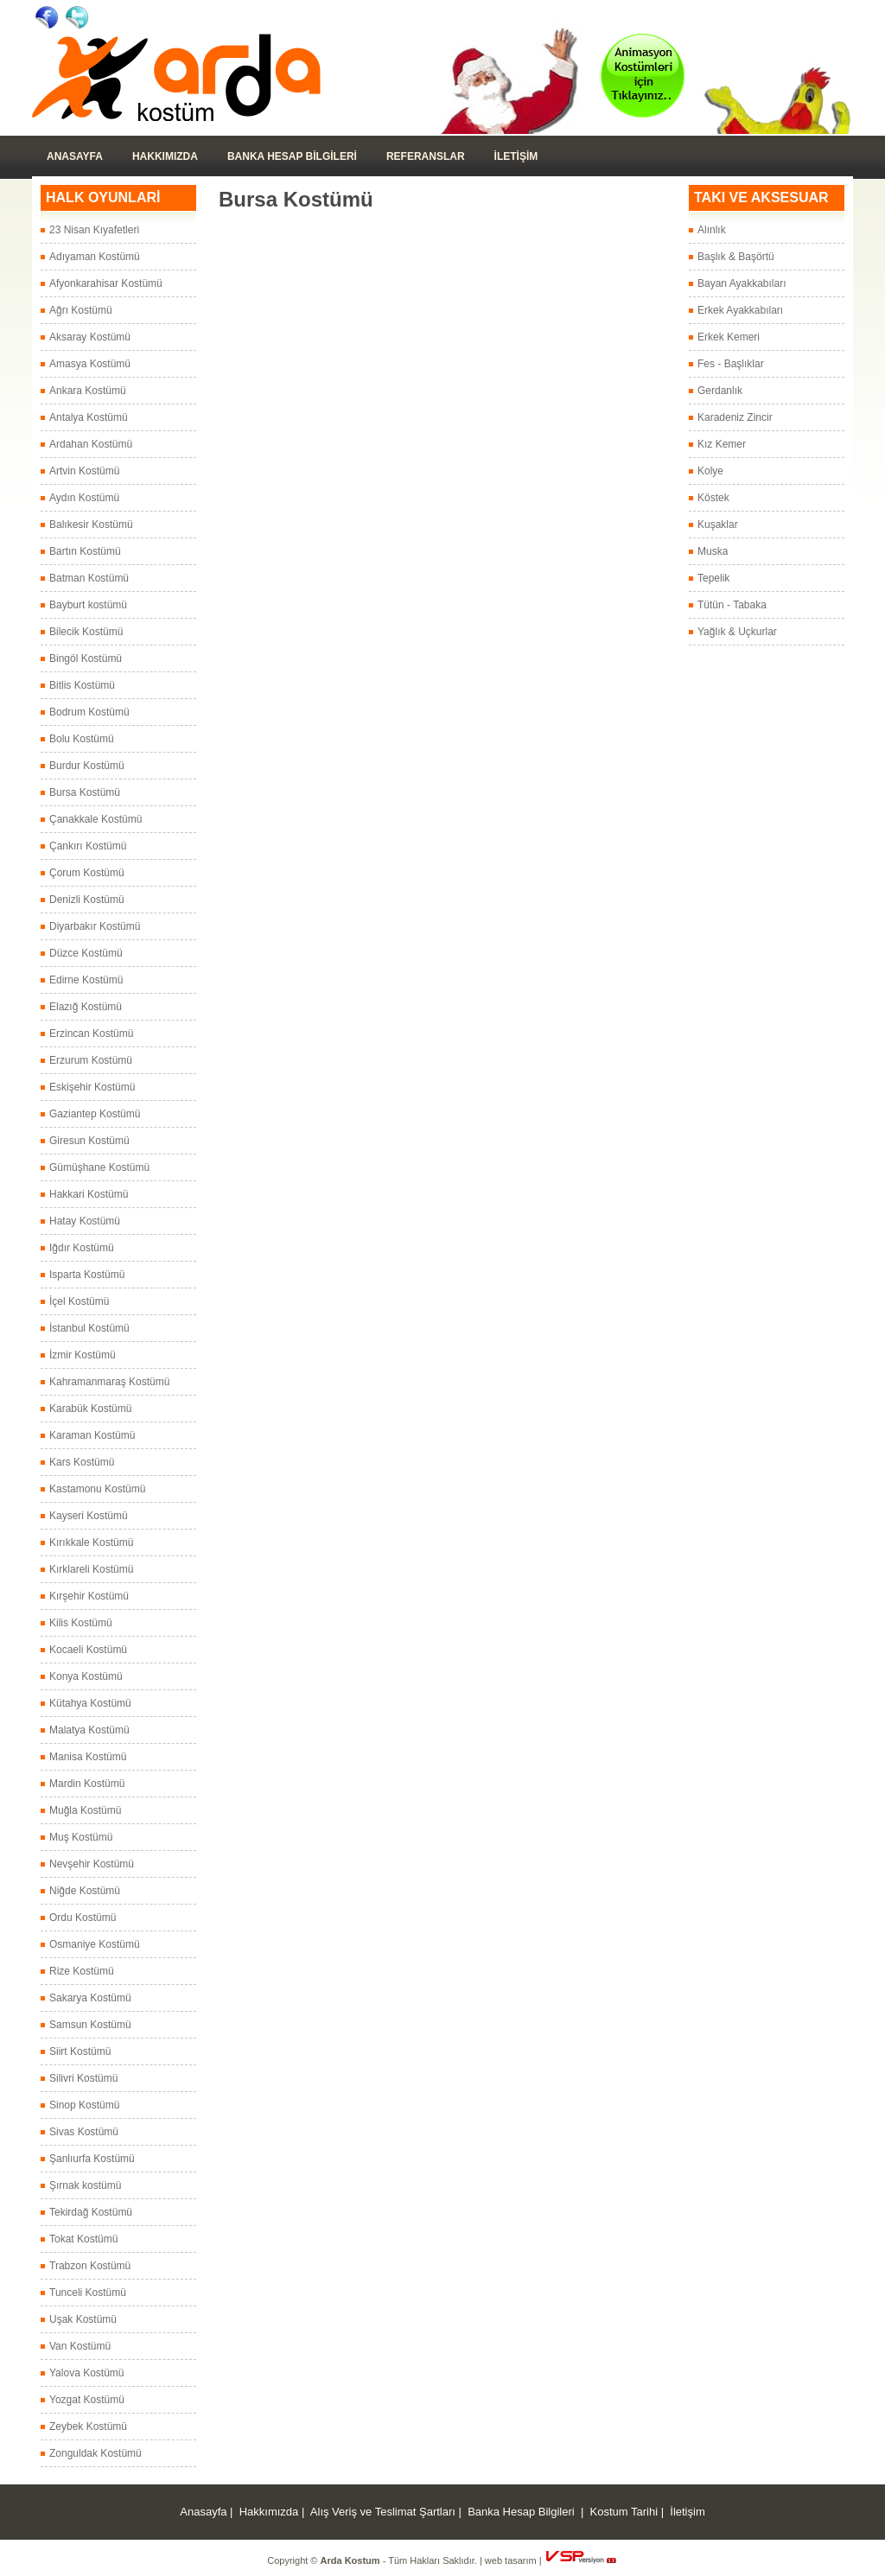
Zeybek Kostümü (88, 2426)
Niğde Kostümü (84, 1891)
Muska (712, 551)
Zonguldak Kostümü (95, 2453)
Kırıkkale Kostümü (91, 1542)
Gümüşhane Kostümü (99, 1167)
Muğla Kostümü (85, 1810)
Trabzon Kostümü (90, 2266)
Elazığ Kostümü (85, 1007)
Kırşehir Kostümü (89, 1596)
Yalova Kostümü (86, 2373)
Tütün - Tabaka (732, 605)
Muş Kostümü (80, 1837)
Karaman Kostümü (92, 1435)
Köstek (713, 498)
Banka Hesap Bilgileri (292, 156)
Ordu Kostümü (82, 1917)
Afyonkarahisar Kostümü (105, 283)
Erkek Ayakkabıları (740, 310)
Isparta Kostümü (86, 1275)
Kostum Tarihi (624, 2511)
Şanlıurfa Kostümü (92, 2159)
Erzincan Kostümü (91, 1033)
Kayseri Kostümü (88, 1516)
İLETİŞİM (516, 156)
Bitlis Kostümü (82, 685)
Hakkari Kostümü (88, 1194)
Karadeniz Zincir (735, 417)
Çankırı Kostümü (87, 846)
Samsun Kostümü (90, 2025)
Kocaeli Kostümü (88, 1650)
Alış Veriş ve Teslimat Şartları (382, 2511)
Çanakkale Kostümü (95, 819)
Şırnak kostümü (85, 2185)
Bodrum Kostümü (89, 712)
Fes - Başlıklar (730, 364)
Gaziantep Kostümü (94, 1114)
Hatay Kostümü (84, 1221)
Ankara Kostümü (87, 391)
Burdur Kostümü (86, 766)
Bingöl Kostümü (85, 658)
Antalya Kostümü (88, 417)
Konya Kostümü (86, 1676)
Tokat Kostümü (83, 2239)
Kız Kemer (721, 444)
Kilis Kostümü (80, 1623)
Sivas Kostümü (83, 2132)
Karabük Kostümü (90, 1408)
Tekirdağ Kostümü (90, 2212)
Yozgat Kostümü (86, 2400)
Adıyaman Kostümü (94, 257)
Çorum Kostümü (86, 873)
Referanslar (425, 156)
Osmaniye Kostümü (94, 1944)
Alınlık (711, 230)
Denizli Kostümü (86, 900)
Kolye (710, 471)
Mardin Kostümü (86, 1784)
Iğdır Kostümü (81, 1248)
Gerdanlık (719, 391)
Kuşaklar (717, 524)
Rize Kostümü (81, 1971)
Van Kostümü (80, 2346)
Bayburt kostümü (88, 605)
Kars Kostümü (81, 1462)
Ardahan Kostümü (90, 444)
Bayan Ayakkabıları (741, 283)
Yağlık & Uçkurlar (737, 632)
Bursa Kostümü (84, 792)
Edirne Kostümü (86, 980)
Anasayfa (75, 156)
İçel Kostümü (79, 1301)
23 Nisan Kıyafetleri (94, 230)
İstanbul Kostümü (89, 1328)
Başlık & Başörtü (735, 257)
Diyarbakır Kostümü (94, 926)
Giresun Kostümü (89, 1141)
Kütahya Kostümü (90, 1703)
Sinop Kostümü (84, 2105)
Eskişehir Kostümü (92, 1087)
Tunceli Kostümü (87, 2293)
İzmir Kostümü (82, 1355)
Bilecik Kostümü (86, 632)
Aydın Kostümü (84, 498)
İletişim (687, 2511)
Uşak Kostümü (83, 2319)
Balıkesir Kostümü (91, 524)
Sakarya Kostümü (90, 1998)
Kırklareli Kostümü (91, 1569)
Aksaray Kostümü (90, 337)
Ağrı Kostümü (80, 310)
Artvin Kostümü (84, 471)
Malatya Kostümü (89, 1730)
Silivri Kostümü (83, 2078)
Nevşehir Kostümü (91, 1864)
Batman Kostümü (89, 578)
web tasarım (511, 2560)
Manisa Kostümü (87, 1757)
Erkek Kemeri (728, 337)
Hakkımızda (165, 156)
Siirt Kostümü (80, 2051)
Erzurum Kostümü (90, 1060)
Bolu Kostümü (81, 739)
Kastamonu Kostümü (97, 1489)
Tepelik (713, 578)
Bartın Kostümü (85, 551)
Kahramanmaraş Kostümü (109, 1382)
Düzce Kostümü (86, 953)
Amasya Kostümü (90, 364)
